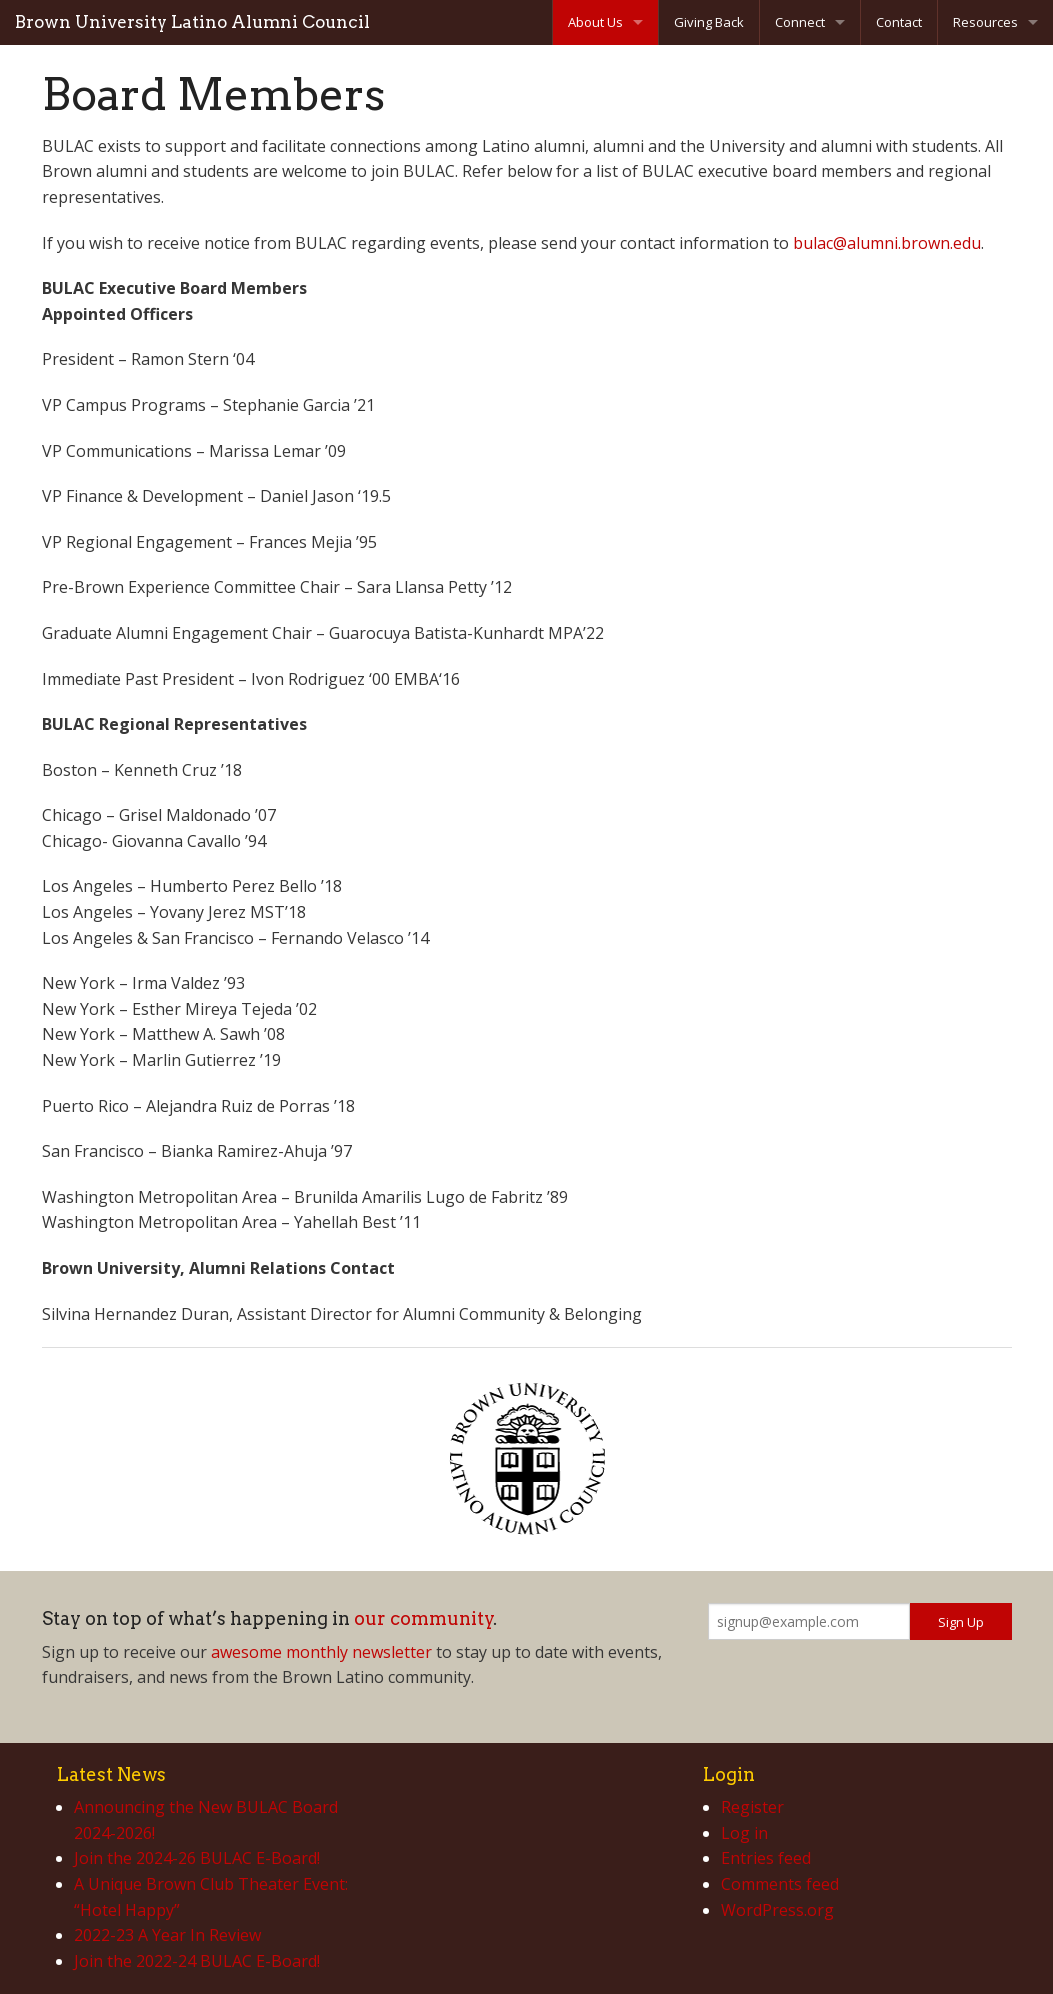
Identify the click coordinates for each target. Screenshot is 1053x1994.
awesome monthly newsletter (321, 1652)
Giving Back (709, 22)
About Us (595, 22)
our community (424, 1618)
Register (752, 1807)
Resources (985, 22)
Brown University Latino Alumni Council (192, 22)
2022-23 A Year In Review (167, 1935)
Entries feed (766, 1858)
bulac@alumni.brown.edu (887, 243)
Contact (899, 22)
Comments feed (780, 1884)
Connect (800, 22)
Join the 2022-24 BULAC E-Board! (197, 1961)
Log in (744, 1833)
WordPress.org (777, 1910)
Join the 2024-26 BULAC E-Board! (197, 1858)
